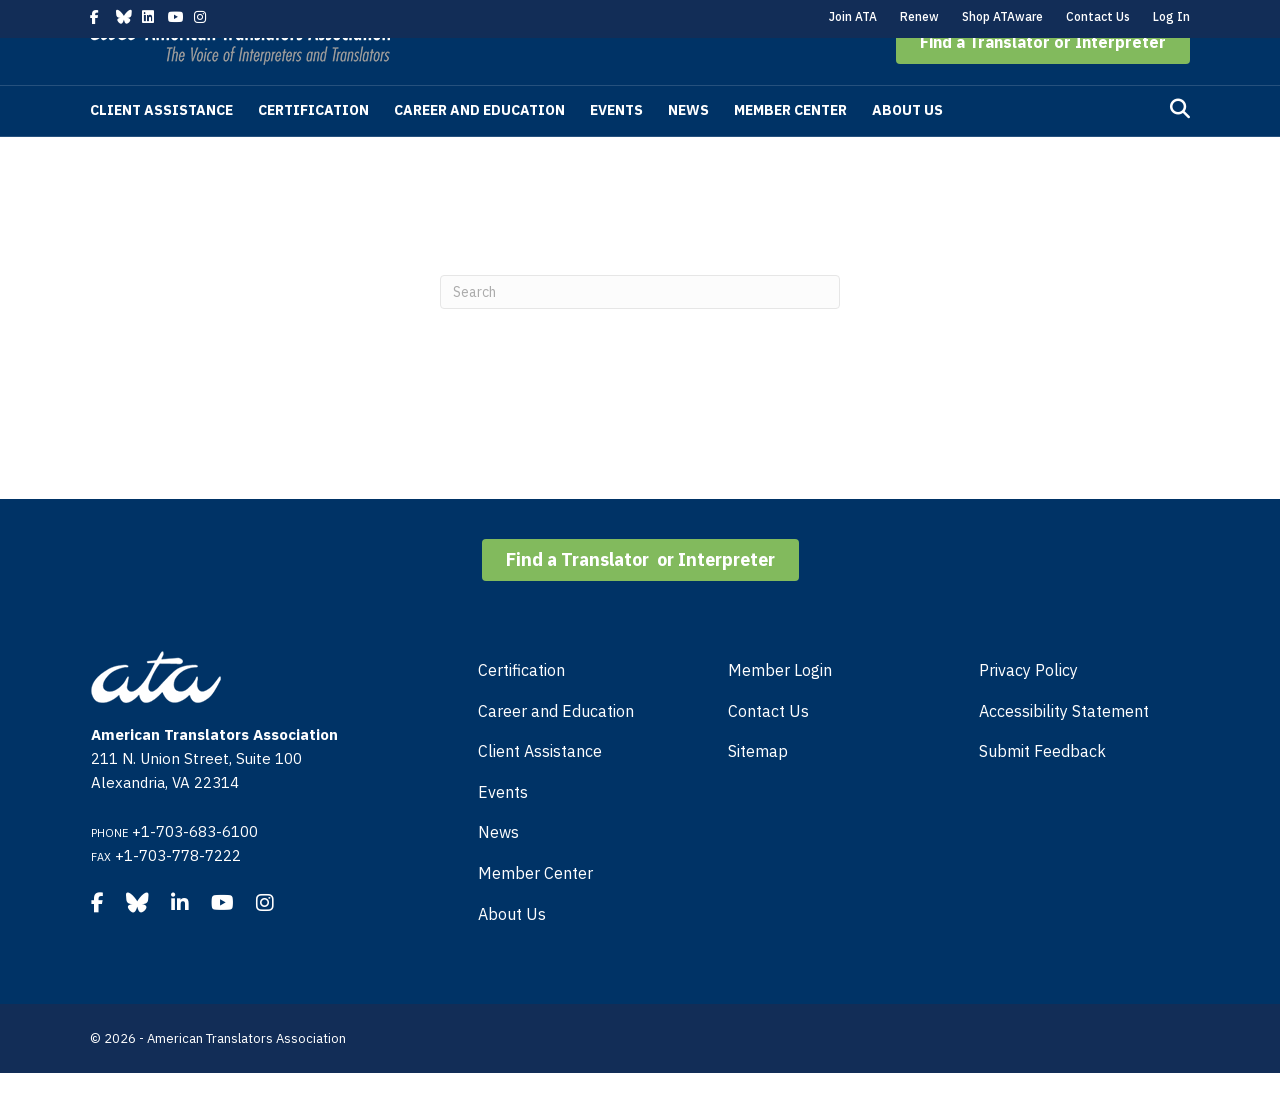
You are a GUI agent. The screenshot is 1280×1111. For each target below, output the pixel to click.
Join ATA (853, 16)
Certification (313, 148)
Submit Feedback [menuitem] (1042, 789)
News (688, 148)
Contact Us (1098, 16)
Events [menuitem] (503, 830)
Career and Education (479, 148)
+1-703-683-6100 (195, 869)
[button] (1043, 80)
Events (616, 148)
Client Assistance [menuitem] (540, 789)
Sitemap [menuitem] (758, 789)
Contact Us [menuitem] (768, 749)
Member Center (790, 148)
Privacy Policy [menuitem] (1028, 708)
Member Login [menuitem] (780, 708)
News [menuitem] (498, 870)
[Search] (1180, 147)
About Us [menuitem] (512, 952)
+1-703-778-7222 (178, 893)
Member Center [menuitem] (535, 911)
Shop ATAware (1002, 16)
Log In (1171, 16)
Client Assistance (161, 148)
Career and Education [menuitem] (556, 749)
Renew (919, 16)
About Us (907, 148)
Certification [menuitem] (521, 708)
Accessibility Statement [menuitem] (1064, 749)
